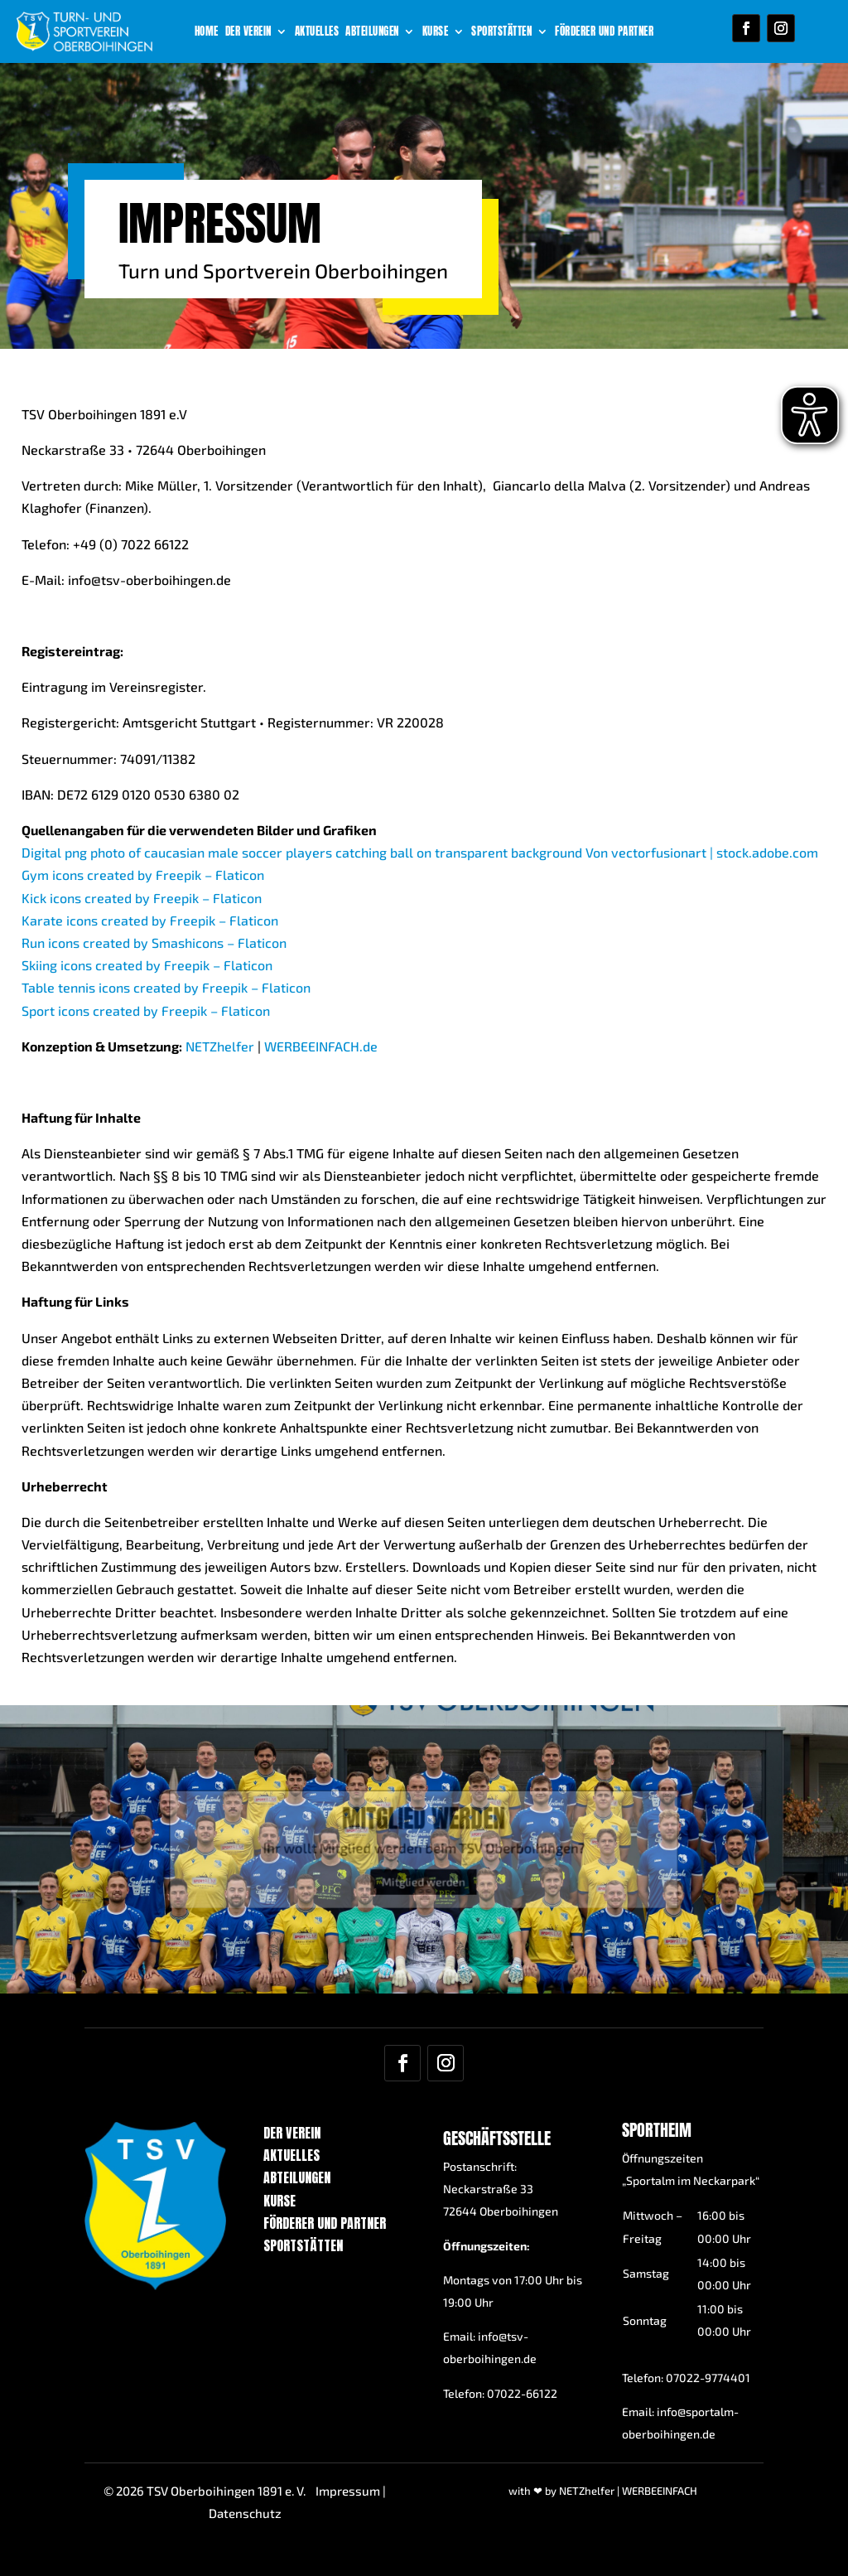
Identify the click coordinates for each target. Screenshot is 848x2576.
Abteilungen (372, 32)
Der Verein (248, 32)
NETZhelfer (220, 1134)
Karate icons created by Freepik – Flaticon (150, 1008)
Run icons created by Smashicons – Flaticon (154, 1030)
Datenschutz (245, 2513)
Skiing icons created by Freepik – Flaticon (147, 1053)
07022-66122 (522, 2393)
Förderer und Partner (604, 32)
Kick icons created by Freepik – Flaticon (142, 985)
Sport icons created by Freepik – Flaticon (146, 1098)
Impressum (348, 2490)
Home (207, 32)
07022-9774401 (708, 2378)
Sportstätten (501, 32)
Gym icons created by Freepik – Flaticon (143, 962)
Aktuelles (317, 32)
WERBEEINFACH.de (321, 1134)
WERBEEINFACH (659, 2490)
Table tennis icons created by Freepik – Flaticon (166, 1075)
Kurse (435, 32)
